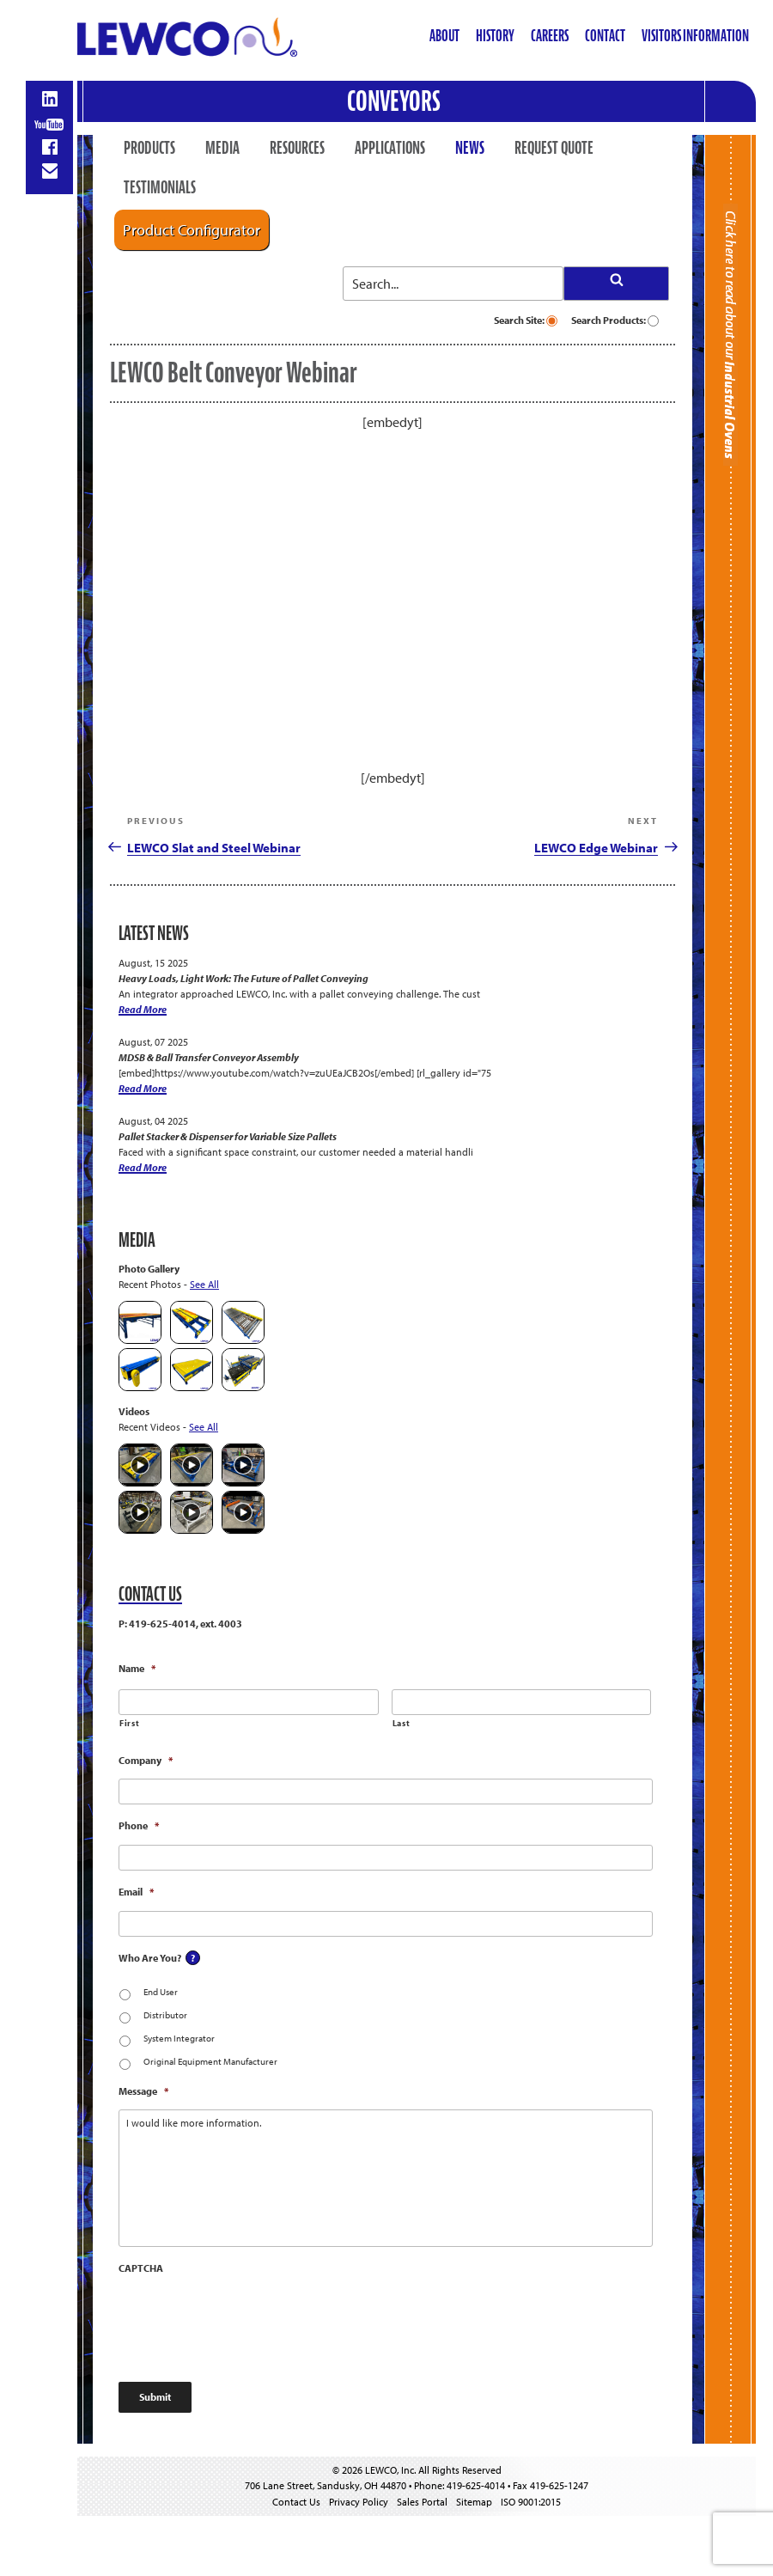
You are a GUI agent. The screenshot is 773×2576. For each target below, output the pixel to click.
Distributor (165, 2015)
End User (160, 1992)
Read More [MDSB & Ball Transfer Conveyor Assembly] (143, 1088)
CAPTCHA (141, 2268)
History (495, 35)
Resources (297, 148)
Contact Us (296, 2501)
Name (137, 1668)
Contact (605, 35)
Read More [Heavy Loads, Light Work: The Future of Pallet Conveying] (143, 1009)
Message (143, 2091)
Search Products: (615, 320)
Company (146, 1760)
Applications (390, 148)
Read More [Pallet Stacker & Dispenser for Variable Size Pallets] (143, 1167)
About (444, 35)
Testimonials (160, 187)
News (469, 148)
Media (222, 148)
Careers (550, 35)
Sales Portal (422, 2501)
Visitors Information (695, 35)
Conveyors (394, 100)
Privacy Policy (358, 2501)
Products (149, 148)
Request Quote (553, 148)
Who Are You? (150, 1957)
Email (136, 1891)
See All (204, 1284)
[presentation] (249, 2320)
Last (402, 1723)
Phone (139, 1825)
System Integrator (179, 2038)
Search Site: (525, 320)
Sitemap (474, 2501)
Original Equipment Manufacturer (210, 2061)
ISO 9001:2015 (531, 2501)
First (129, 1723)
